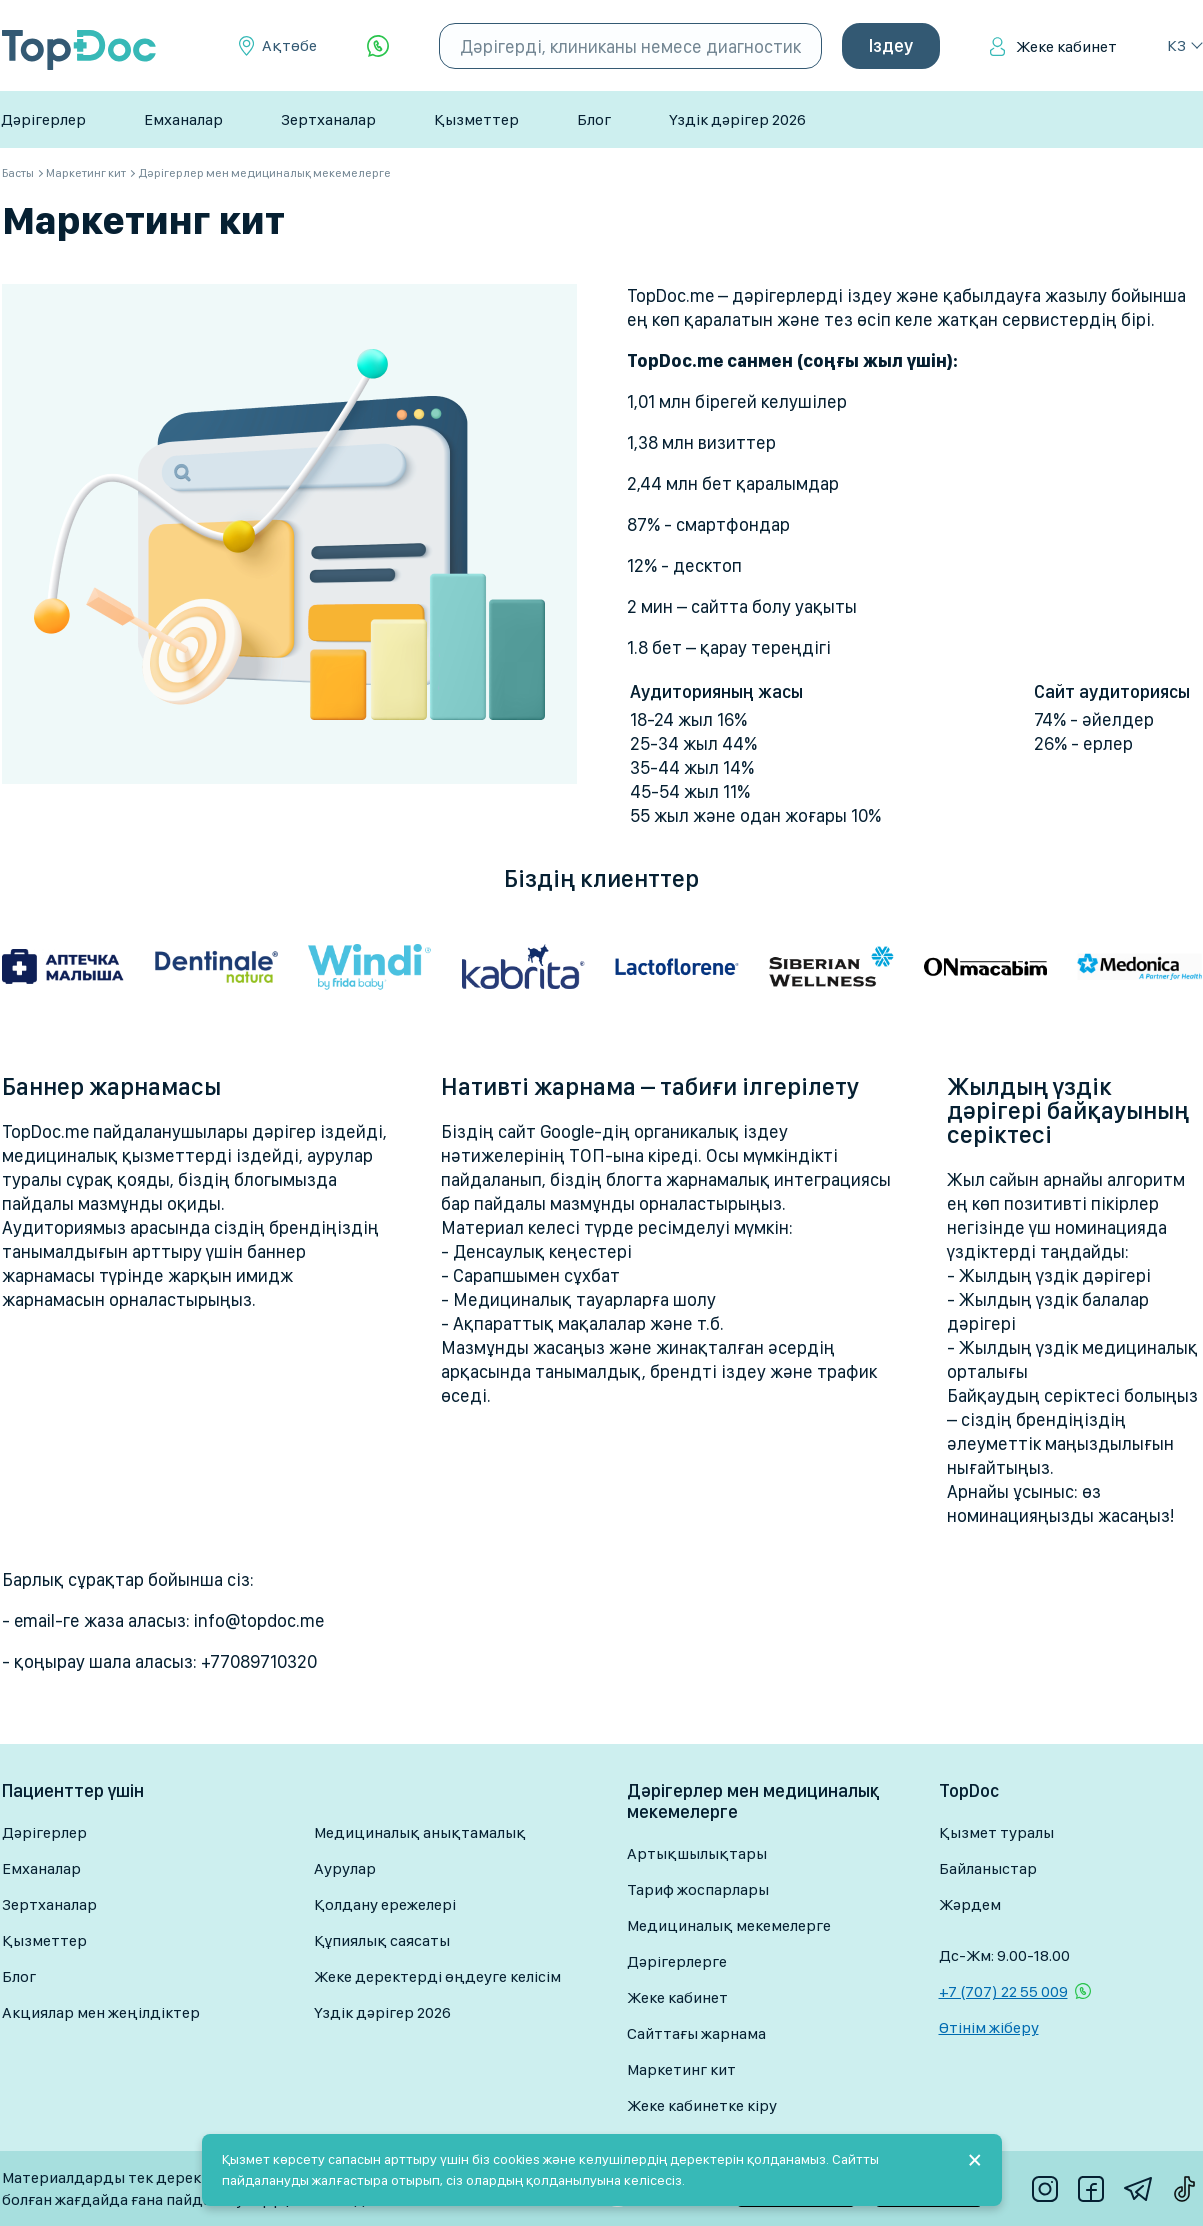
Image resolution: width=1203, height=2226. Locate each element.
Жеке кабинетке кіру (702, 2105)
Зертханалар (328, 119)
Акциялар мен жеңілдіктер (101, 2012)
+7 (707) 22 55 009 (1003, 1991)
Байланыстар (988, 1868)
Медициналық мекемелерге (729, 1925)
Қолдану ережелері (385, 1904)
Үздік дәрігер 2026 (737, 119)
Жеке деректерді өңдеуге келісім (437, 1976)
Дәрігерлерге (677, 1961)
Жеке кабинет (1066, 46)
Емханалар (183, 119)
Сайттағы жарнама (696, 2033)
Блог (594, 119)
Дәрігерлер (43, 119)
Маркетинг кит (681, 2069)
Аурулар (345, 1868)
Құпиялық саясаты (382, 1940)
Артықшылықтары (697, 1853)
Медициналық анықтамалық (420, 1832)
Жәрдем (970, 1904)
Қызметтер (476, 119)
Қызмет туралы (996, 1832)
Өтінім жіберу (989, 2027)
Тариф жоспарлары (698, 1889)
